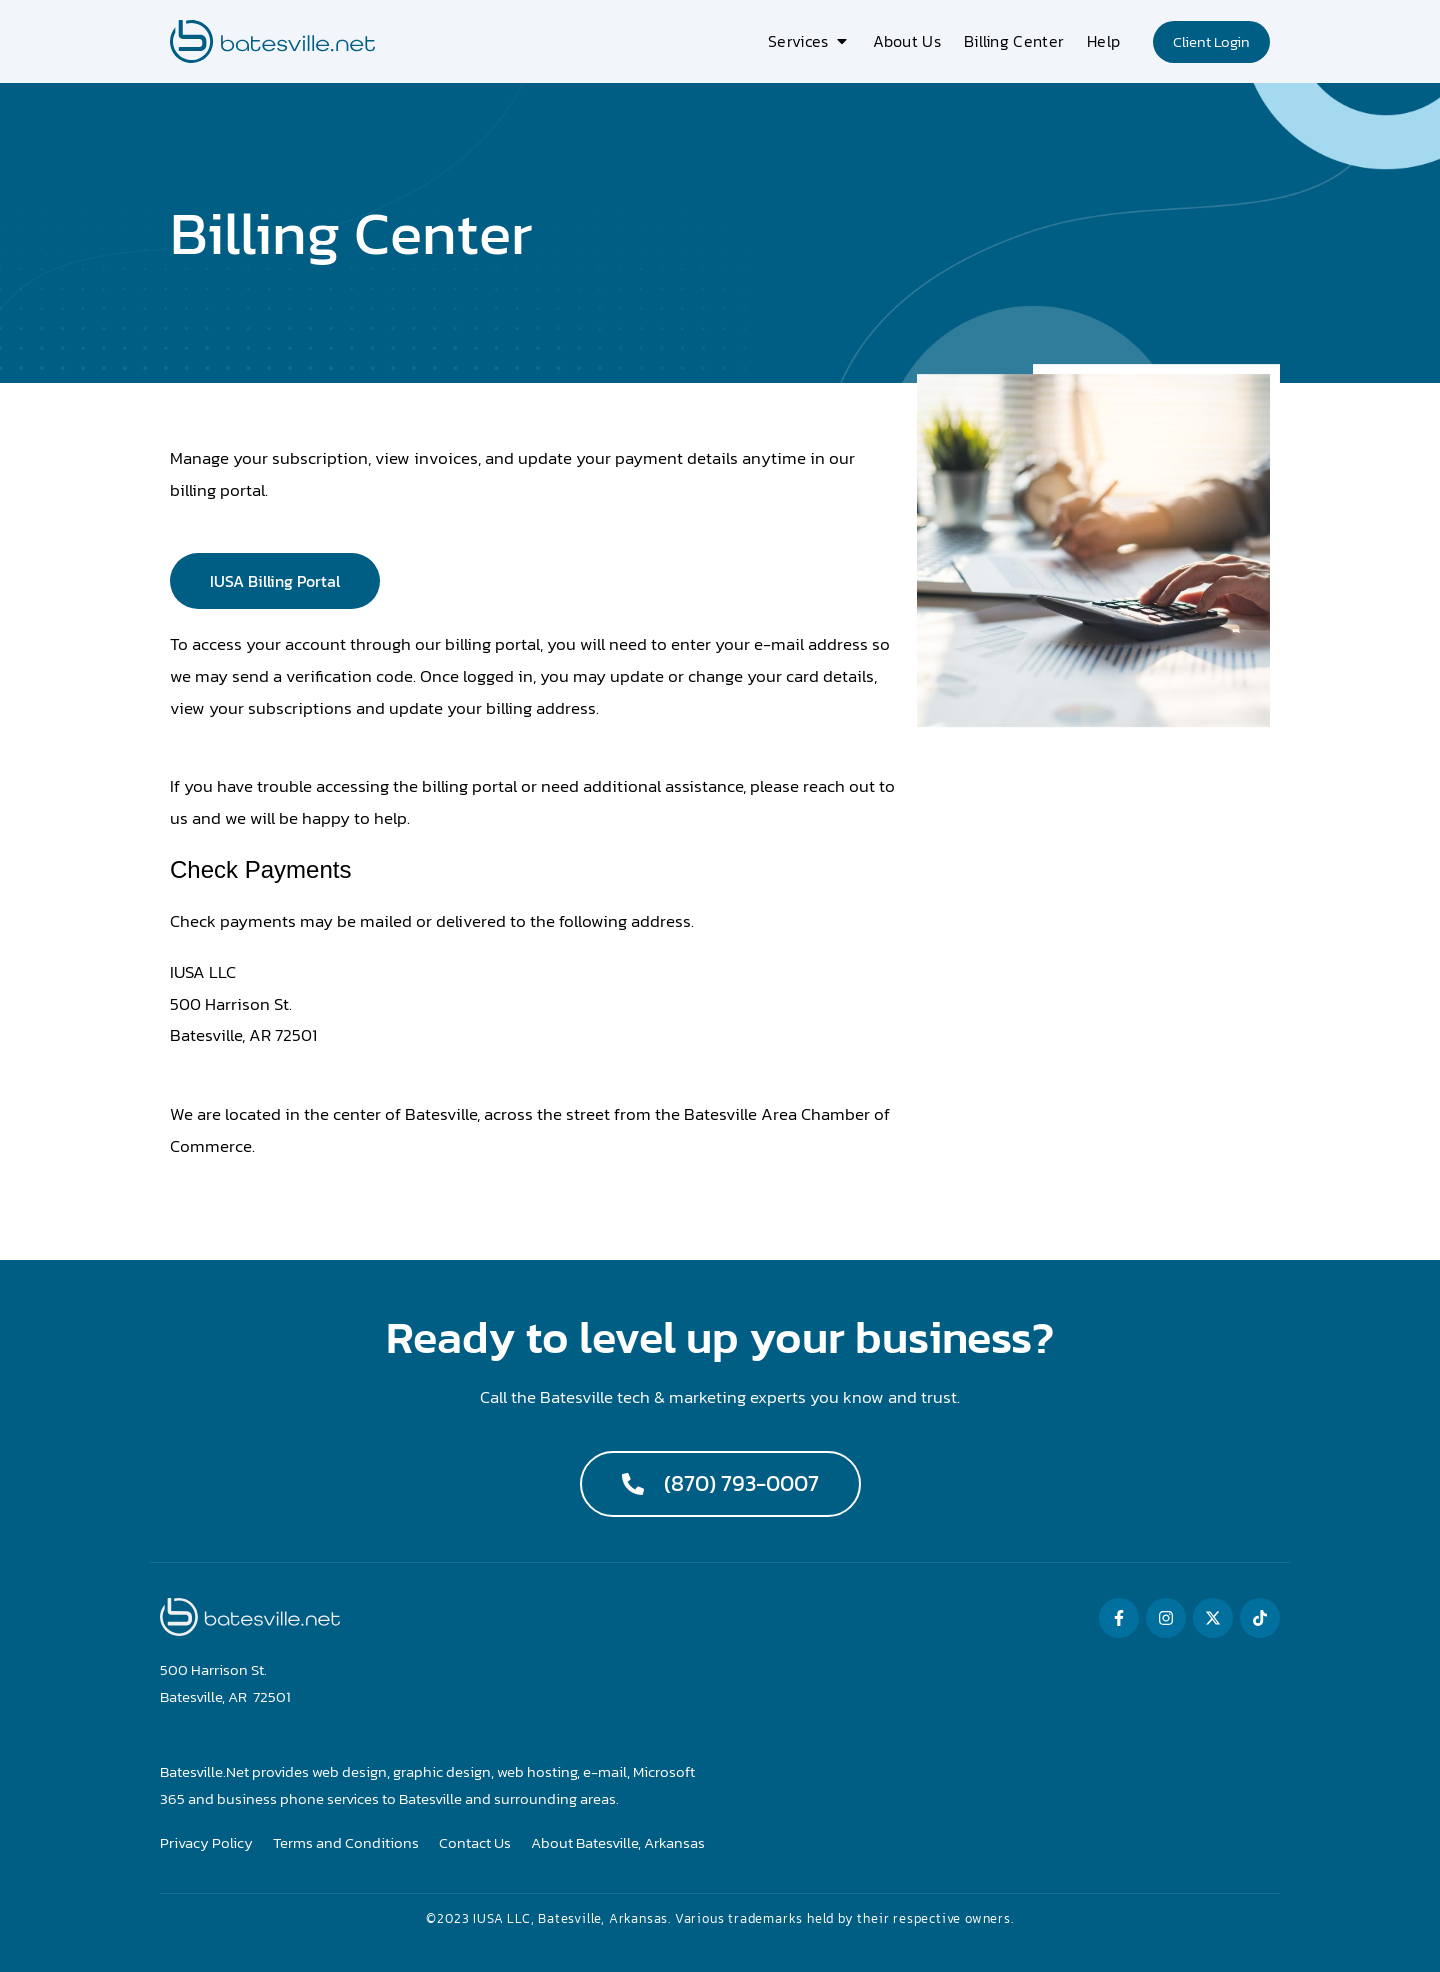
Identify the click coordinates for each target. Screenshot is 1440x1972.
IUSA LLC (501, 1918)
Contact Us (475, 1843)
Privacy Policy (206, 1843)
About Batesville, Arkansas (618, 1843)
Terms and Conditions (346, 1843)
